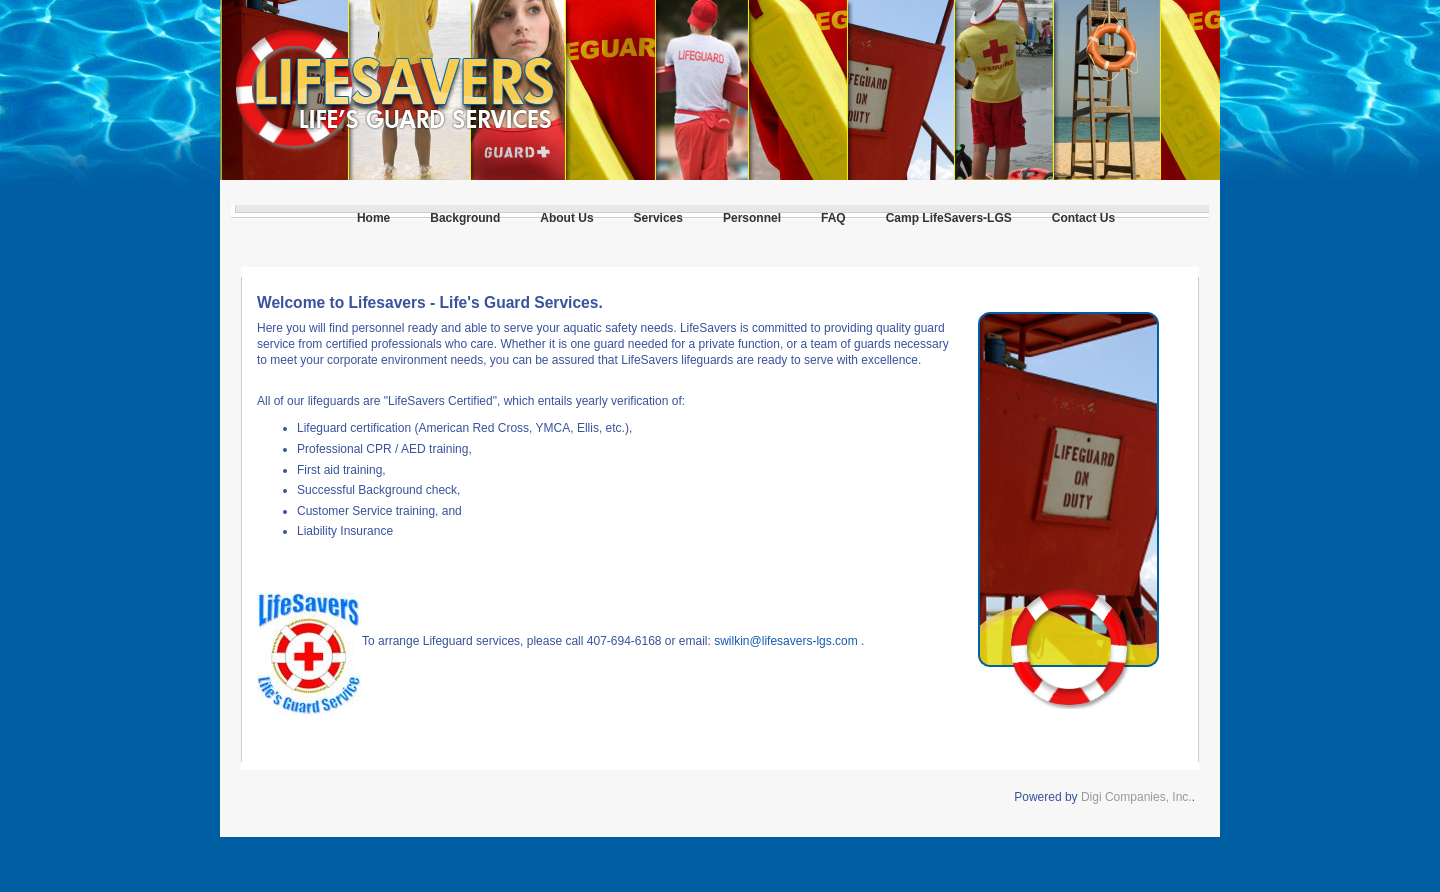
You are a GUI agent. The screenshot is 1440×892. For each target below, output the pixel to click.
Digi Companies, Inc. (1136, 797)
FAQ (833, 218)
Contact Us (1083, 218)
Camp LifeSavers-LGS (949, 218)
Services (658, 218)
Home (373, 218)
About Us (566, 218)
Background (465, 218)
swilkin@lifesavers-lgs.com (786, 641)
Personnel (752, 218)
